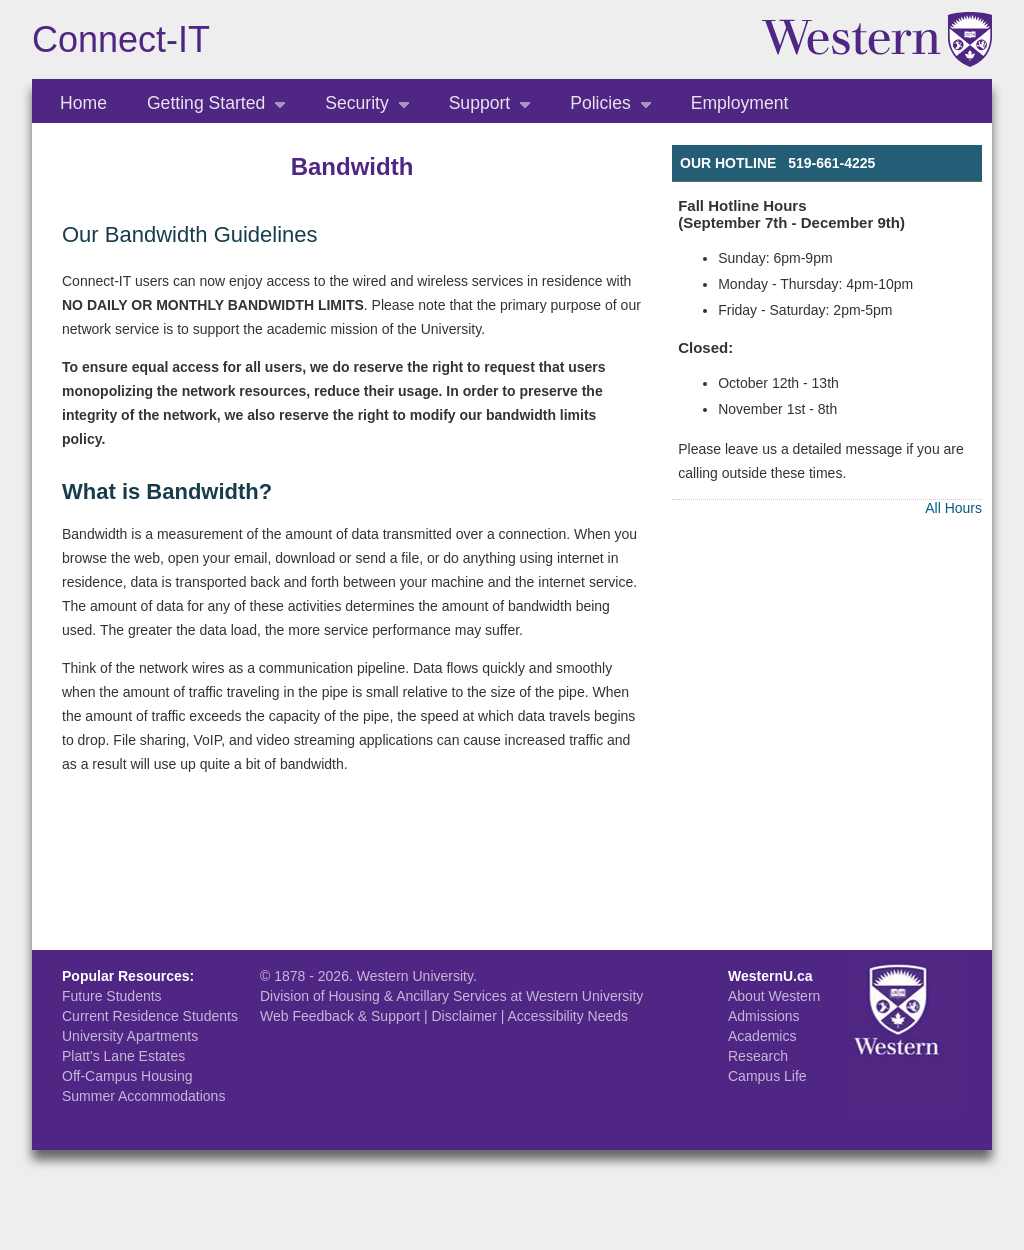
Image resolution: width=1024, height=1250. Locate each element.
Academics (762, 1036)
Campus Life (767, 1076)
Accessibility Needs (567, 1016)
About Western (774, 996)
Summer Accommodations (143, 1096)
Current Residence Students (150, 1016)
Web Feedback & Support (340, 1016)
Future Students (112, 996)
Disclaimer (463, 1016)
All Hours (953, 508)
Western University (415, 976)
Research (758, 1056)
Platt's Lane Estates (123, 1056)
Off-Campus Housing (127, 1076)
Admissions (764, 1016)
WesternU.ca (770, 976)
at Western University (577, 996)
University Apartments (130, 1036)
